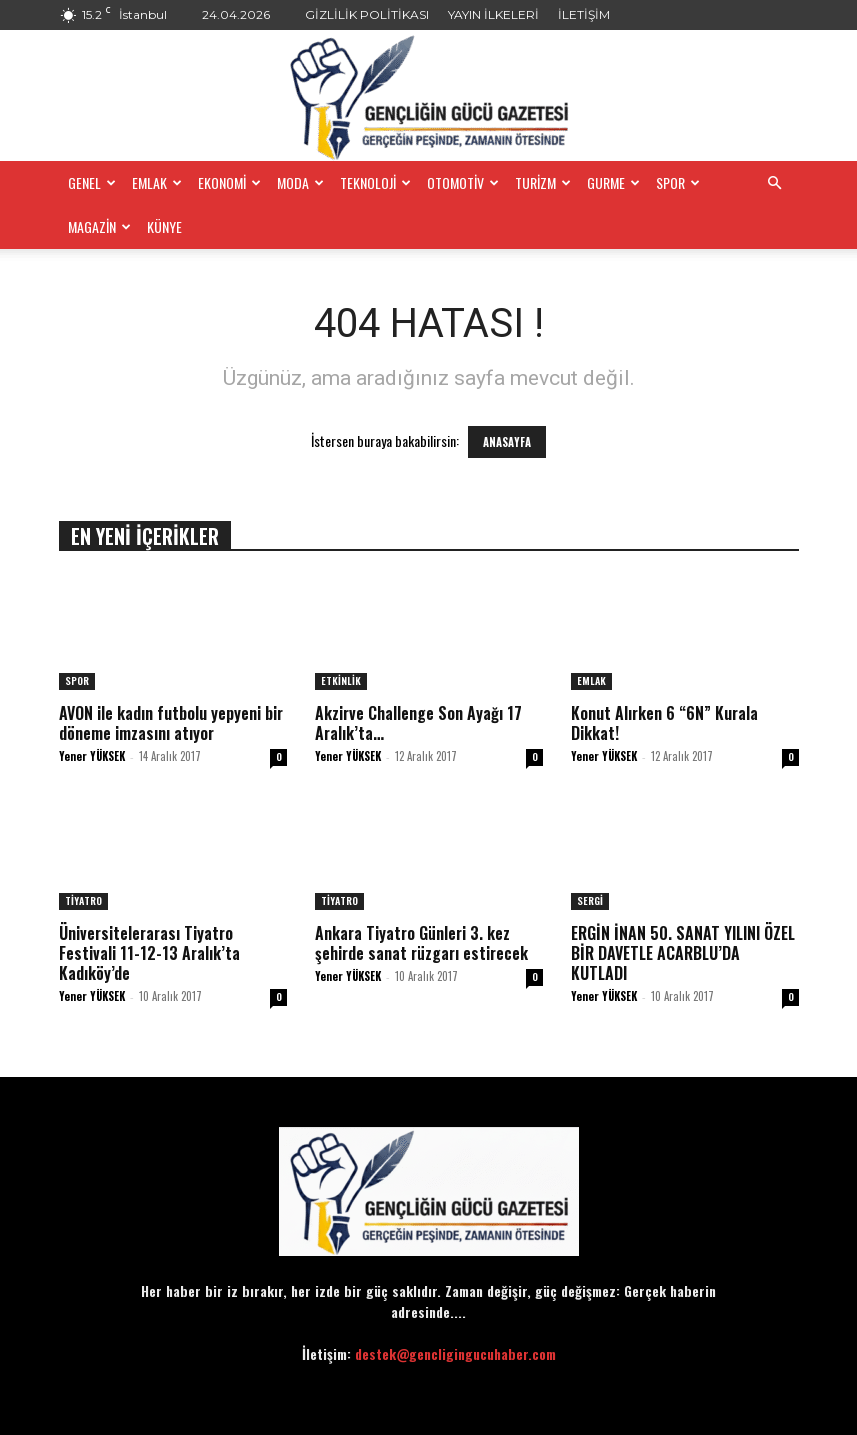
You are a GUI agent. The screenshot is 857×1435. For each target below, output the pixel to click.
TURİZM (543, 182)
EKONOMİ (229, 182)
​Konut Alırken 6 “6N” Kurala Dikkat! (664, 723)
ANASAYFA (507, 442)
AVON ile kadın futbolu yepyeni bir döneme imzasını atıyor (171, 723)
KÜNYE (164, 226)
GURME (613, 182)
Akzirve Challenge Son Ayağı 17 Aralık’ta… (418, 723)
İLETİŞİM (584, 14)
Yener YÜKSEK (92, 756)
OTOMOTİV (463, 182)
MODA (300, 182)
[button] (775, 183)
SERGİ (590, 900)
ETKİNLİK (341, 680)
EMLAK (157, 182)
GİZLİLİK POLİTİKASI (367, 14)
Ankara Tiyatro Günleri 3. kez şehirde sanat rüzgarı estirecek (421, 943)
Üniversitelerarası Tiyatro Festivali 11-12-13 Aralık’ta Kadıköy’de (149, 953)
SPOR (678, 182)
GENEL (92, 182)
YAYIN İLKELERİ (493, 14)
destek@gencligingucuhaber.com (455, 1353)
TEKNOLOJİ (375, 182)
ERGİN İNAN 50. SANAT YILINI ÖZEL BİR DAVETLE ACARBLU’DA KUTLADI (683, 953)
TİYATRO (83, 900)
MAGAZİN (99, 226)
